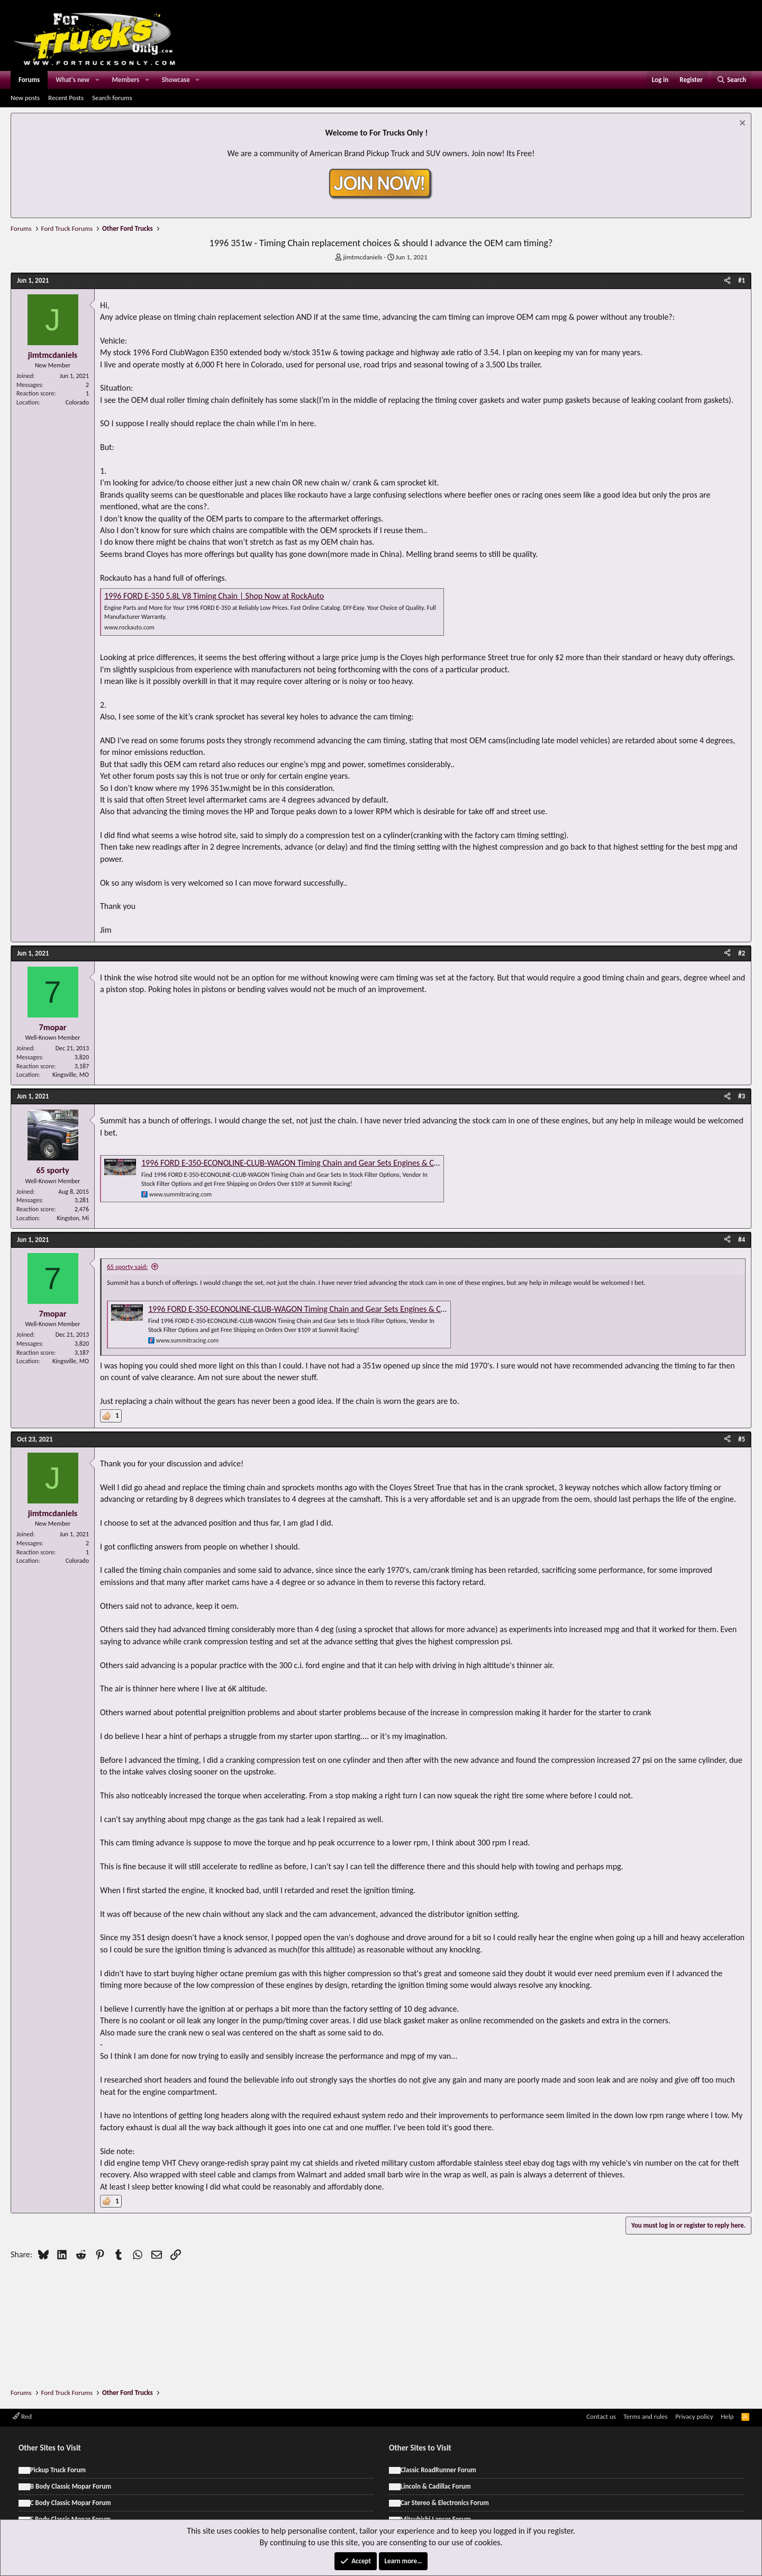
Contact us (601, 2416)
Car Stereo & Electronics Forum (445, 2503)
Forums (29, 80)
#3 (741, 1096)
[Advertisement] (381, 2293)
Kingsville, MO (70, 1074)
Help (727, 2416)
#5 (741, 1439)
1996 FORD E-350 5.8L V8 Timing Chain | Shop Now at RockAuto (214, 596)
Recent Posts (66, 98)
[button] (97, 80)
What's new (72, 80)
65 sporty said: (127, 1267)
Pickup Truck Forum (58, 2470)
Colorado (77, 402)
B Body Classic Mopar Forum (70, 2486)
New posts (25, 98)
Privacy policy (694, 2416)
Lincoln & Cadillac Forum (436, 2486)
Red (22, 2416)
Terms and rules (645, 2416)
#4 (741, 1240)
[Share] (727, 280)
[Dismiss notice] (741, 124)
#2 (741, 953)
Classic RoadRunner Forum (438, 2470)
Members (126, 80)
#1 (741, 280)
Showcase (176, 80)
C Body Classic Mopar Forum (70, 2503)
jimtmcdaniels (362, 257)
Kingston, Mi (73, 1218)
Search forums (112, 98)
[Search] (731, 80)
